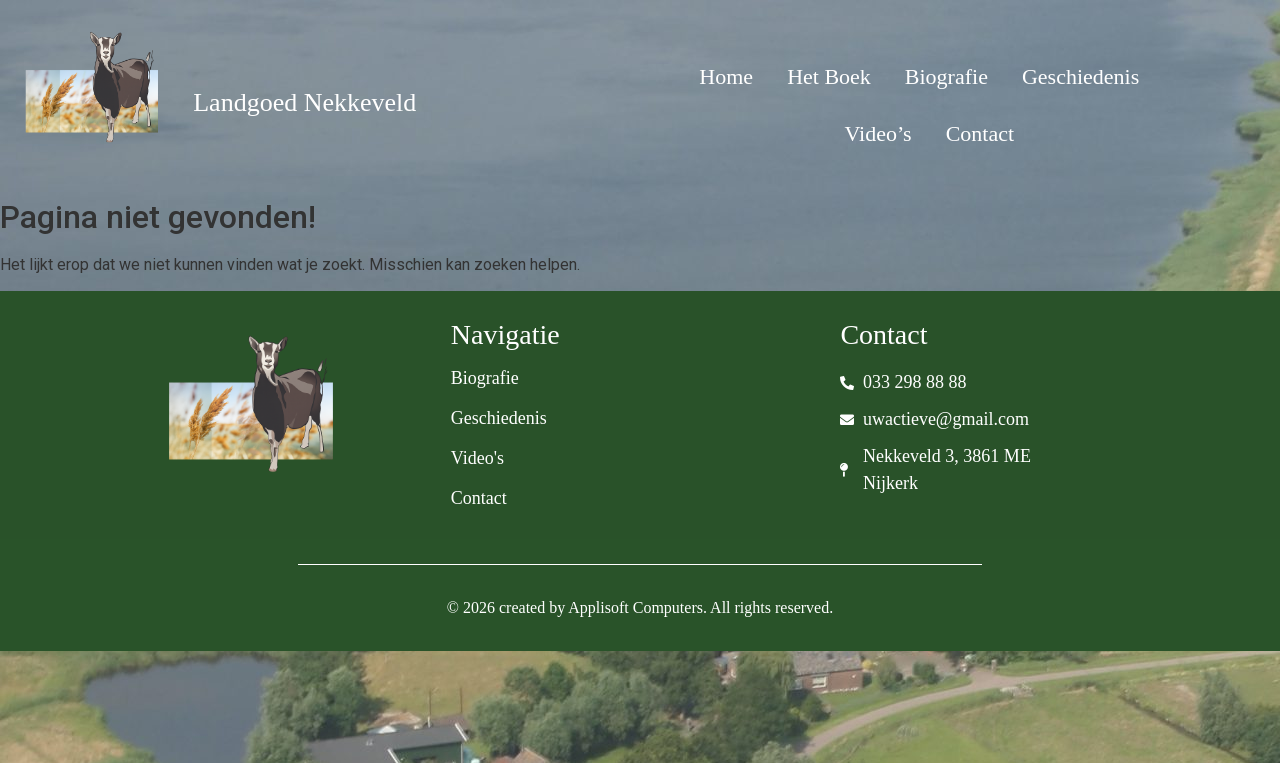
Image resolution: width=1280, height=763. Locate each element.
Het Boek (829, 76)
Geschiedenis (1080, 76)
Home (726, 76)
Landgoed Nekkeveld (304, 102)
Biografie (946, 76)
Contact (980, 133)
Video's (477, 458)
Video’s (878, 133)
